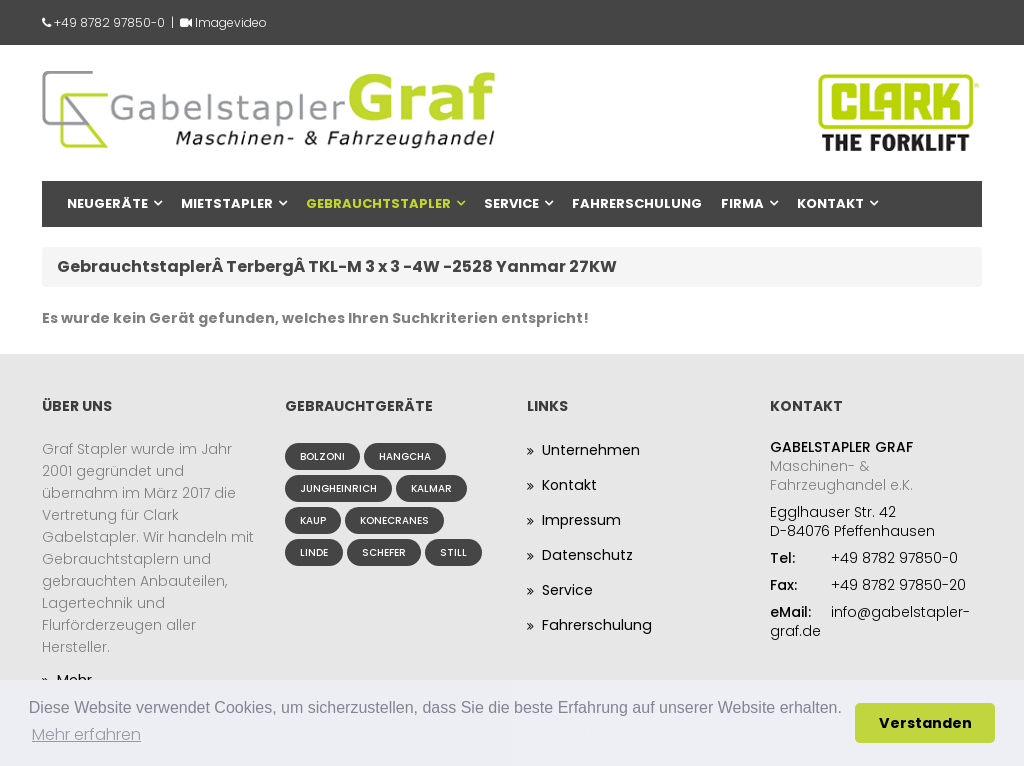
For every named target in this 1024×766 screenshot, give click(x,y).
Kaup (313, 520)
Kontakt (830, 203)
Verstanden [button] (925, 723)
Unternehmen (591, 450)
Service (511, 203)
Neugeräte (107, 203)
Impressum (581, 520)
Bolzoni (322, 456)
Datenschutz (587, 555)
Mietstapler (227, 203)
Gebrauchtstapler (378, 203)
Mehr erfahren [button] (86, 734)
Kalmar (431, 488)
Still (453, 552)
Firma (742, 203)
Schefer (384, 552)
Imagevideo (231, 22)
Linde (314, 552)
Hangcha (405, 456)
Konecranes (394, 520)
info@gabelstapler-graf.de (870, 621)
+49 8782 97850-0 (109, 22)
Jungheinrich (338, 488)
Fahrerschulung (637, 203)
